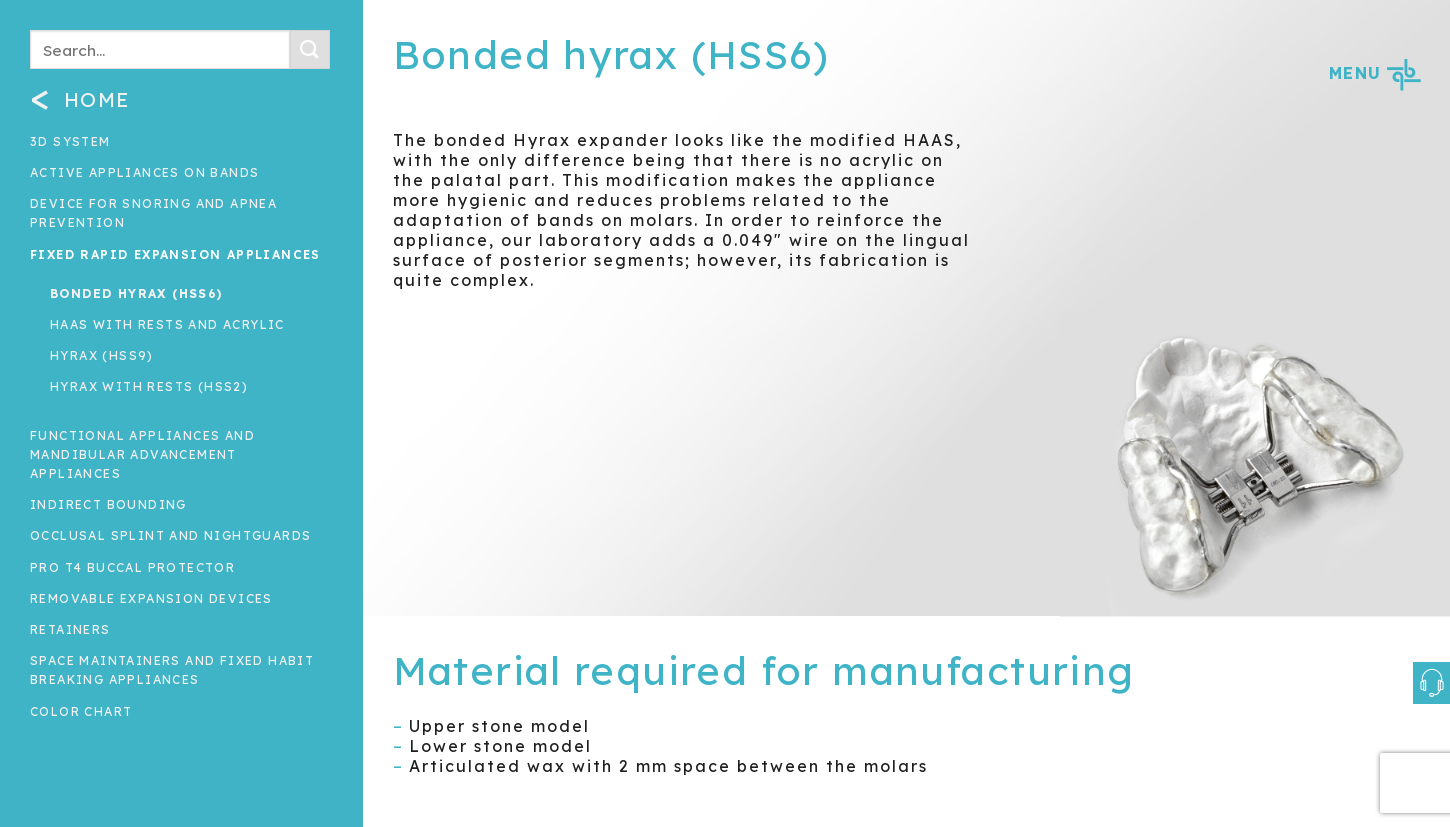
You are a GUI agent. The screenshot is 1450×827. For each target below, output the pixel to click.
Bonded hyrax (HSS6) (136, 293)
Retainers (70, 629)
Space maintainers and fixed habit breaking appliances (172, 670)
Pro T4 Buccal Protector (132, 567)
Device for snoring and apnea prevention (153, 213)
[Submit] (310, 49)
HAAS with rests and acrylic (167, 324)
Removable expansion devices (151, 598)
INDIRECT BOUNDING (108, 504)
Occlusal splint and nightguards (170, 535)
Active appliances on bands (144, 172)
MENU (1374, 73)
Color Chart (81, 711)
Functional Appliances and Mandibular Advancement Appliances (142, 454)
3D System (70, 141)
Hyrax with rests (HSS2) (149, 386)
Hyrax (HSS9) (102, 355)
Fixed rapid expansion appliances (175, 254)
